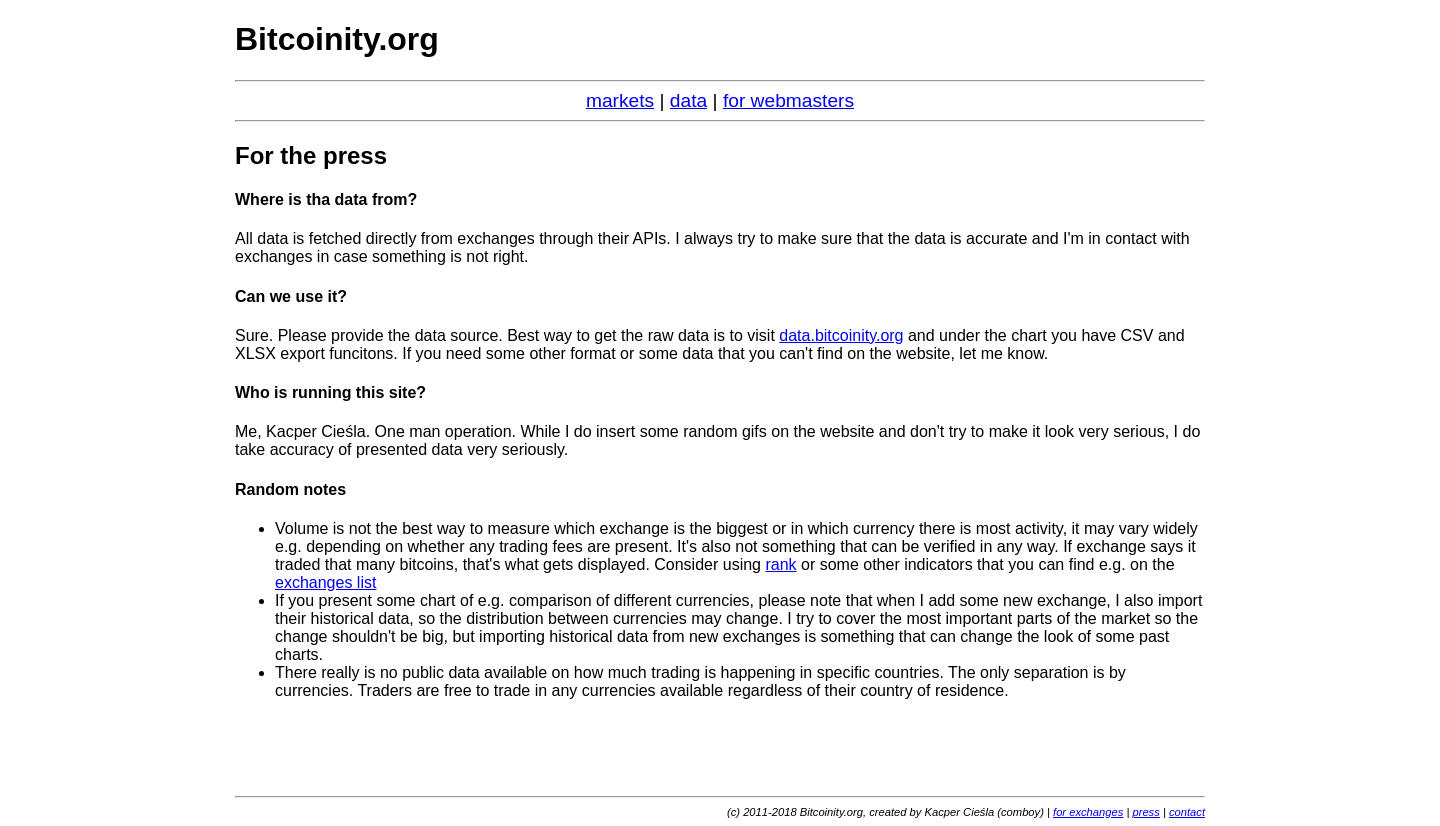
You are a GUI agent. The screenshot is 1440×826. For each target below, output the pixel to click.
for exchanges (1088, 812)
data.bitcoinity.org (841, 335)
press (1145, 812)
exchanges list (325, 582)
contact (1187, 812)
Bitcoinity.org (337, 39)
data (688, 100)
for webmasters (788, 100)
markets (620, 100)
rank (780, 564)
